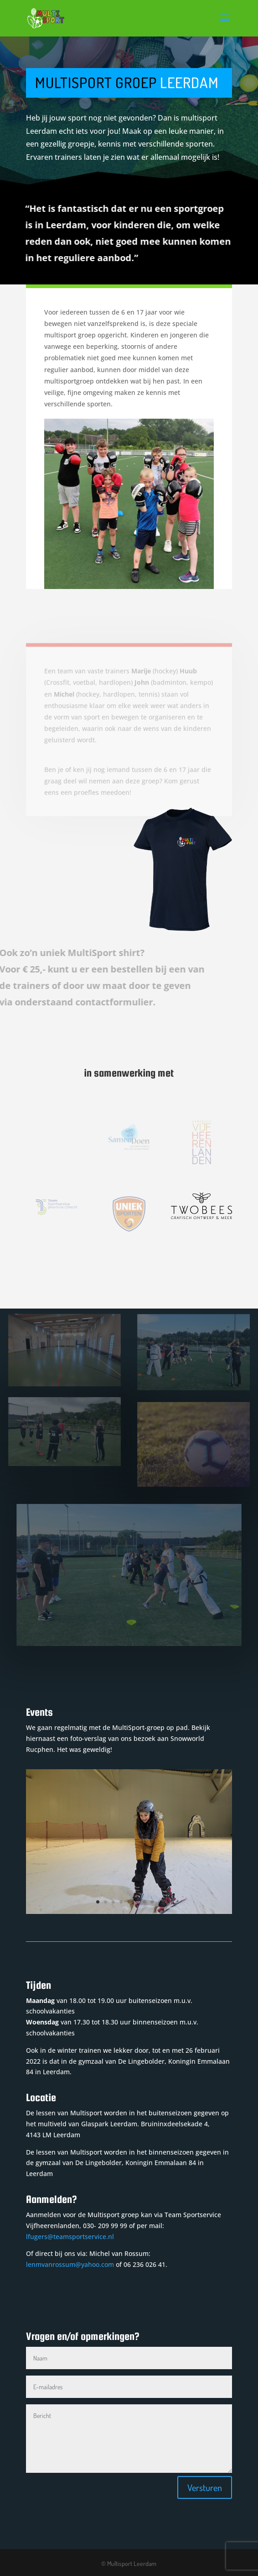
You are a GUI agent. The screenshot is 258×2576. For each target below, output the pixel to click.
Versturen (204, 2487)
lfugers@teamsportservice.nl (70, 2236)
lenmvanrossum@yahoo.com (70, 2264)
